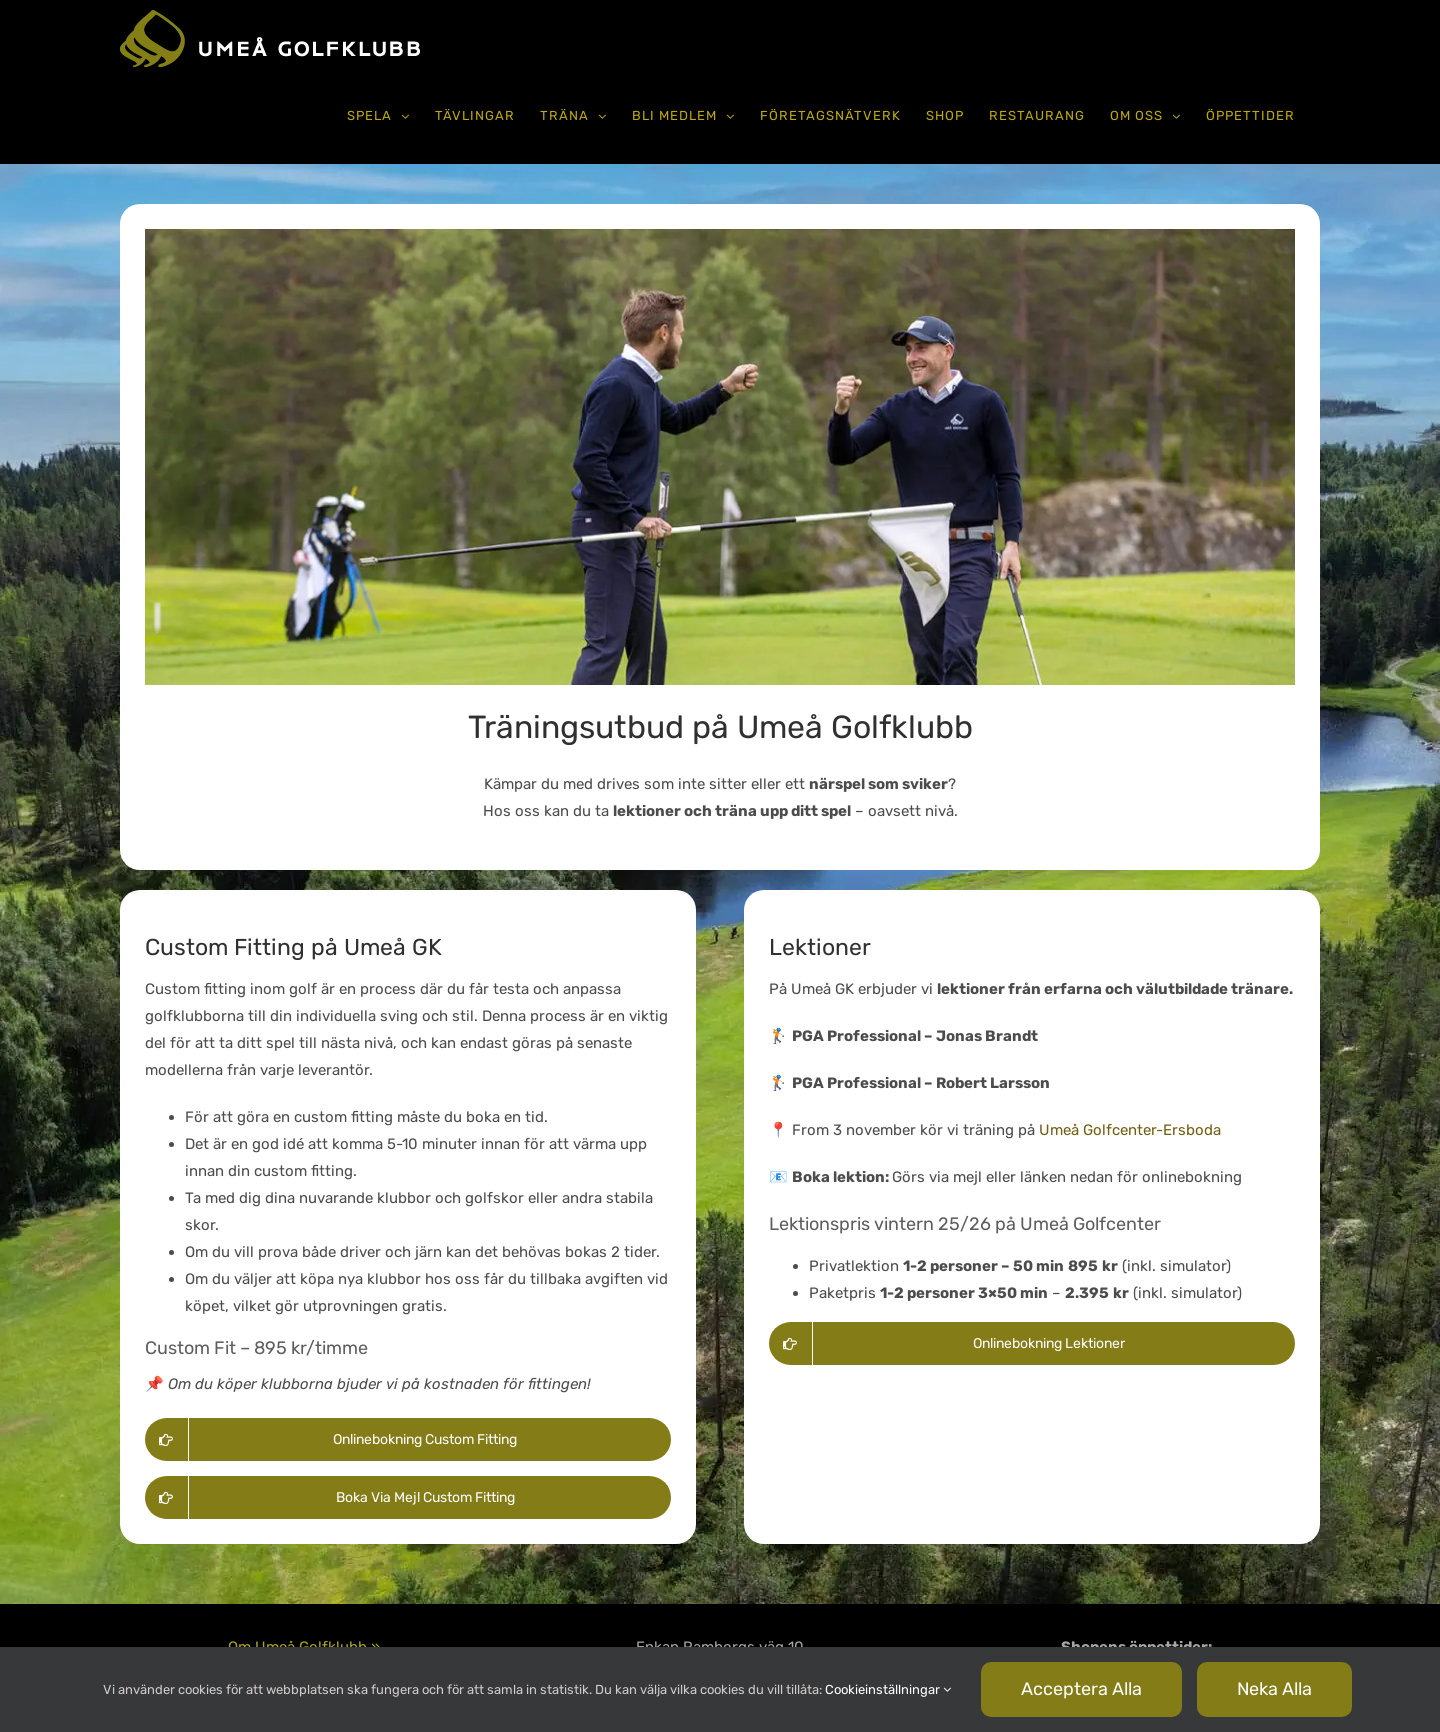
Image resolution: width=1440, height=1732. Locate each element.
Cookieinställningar (888, 1689)
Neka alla (1274, 1689)
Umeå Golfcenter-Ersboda (1130, 1130)
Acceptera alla (1081, 1689)
